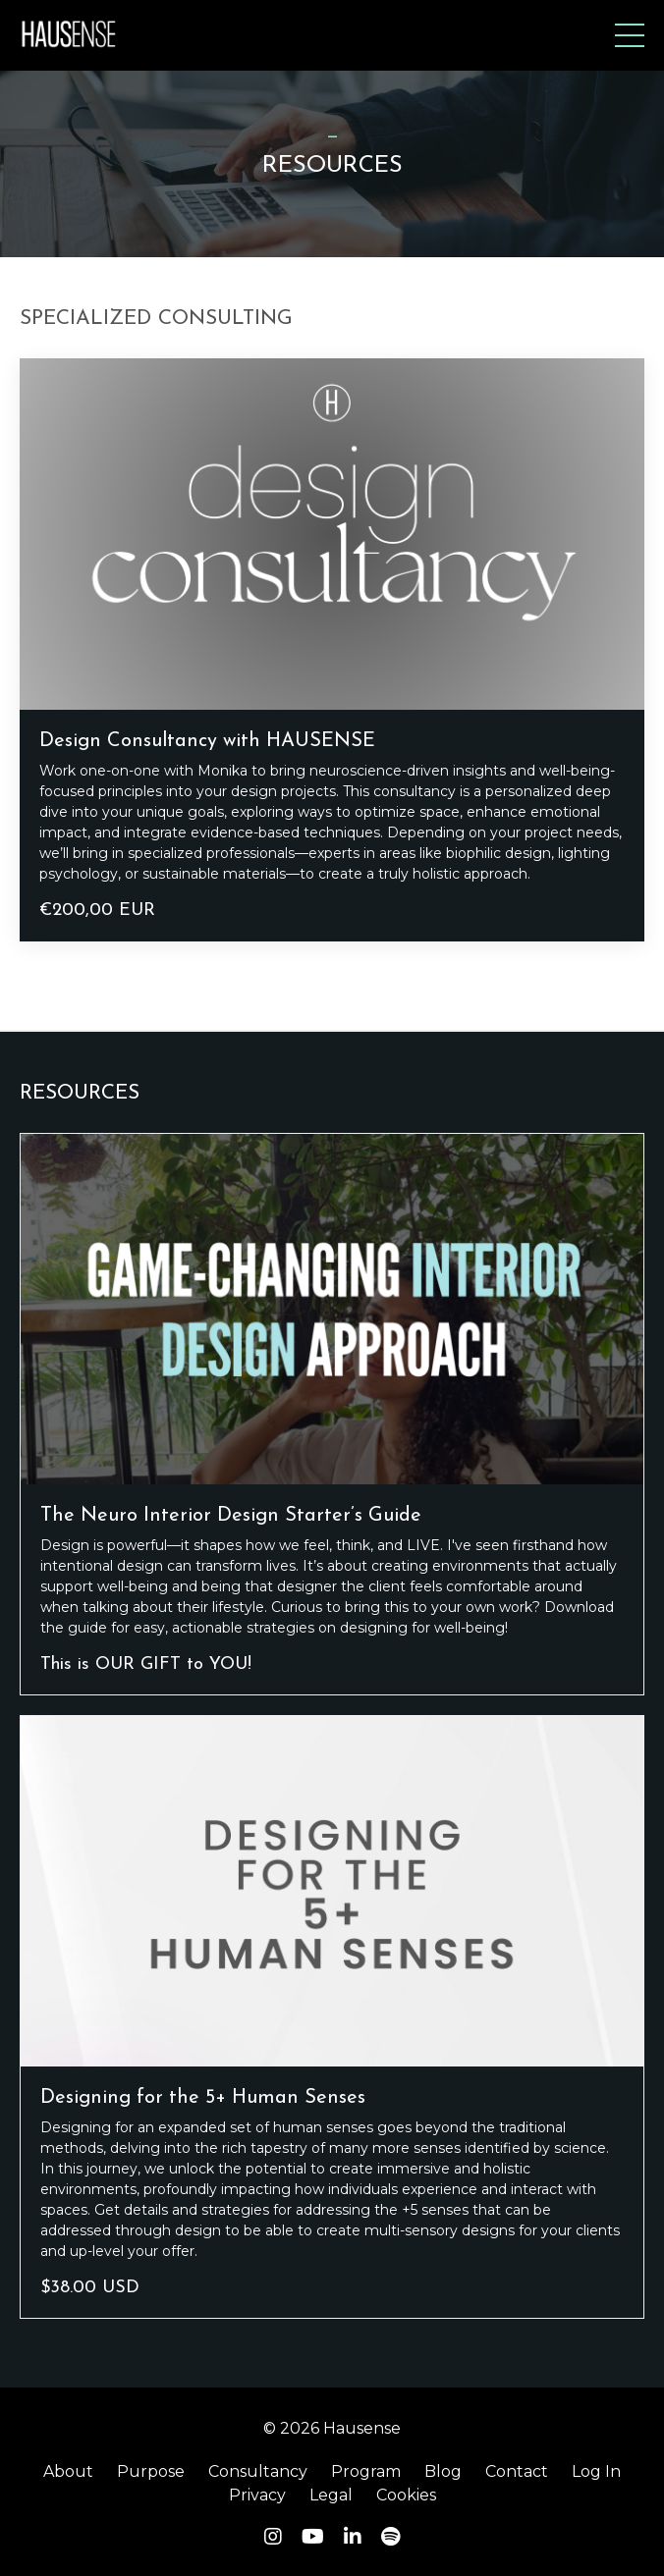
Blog (443, 2471)
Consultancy (257, 2471)
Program (366, 2471)
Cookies (406, 2495)
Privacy (257, 2495)
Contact (516, 2471)
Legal (331, 2495)
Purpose (151, 2471)
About (68, 2471)
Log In (596, 2471)
